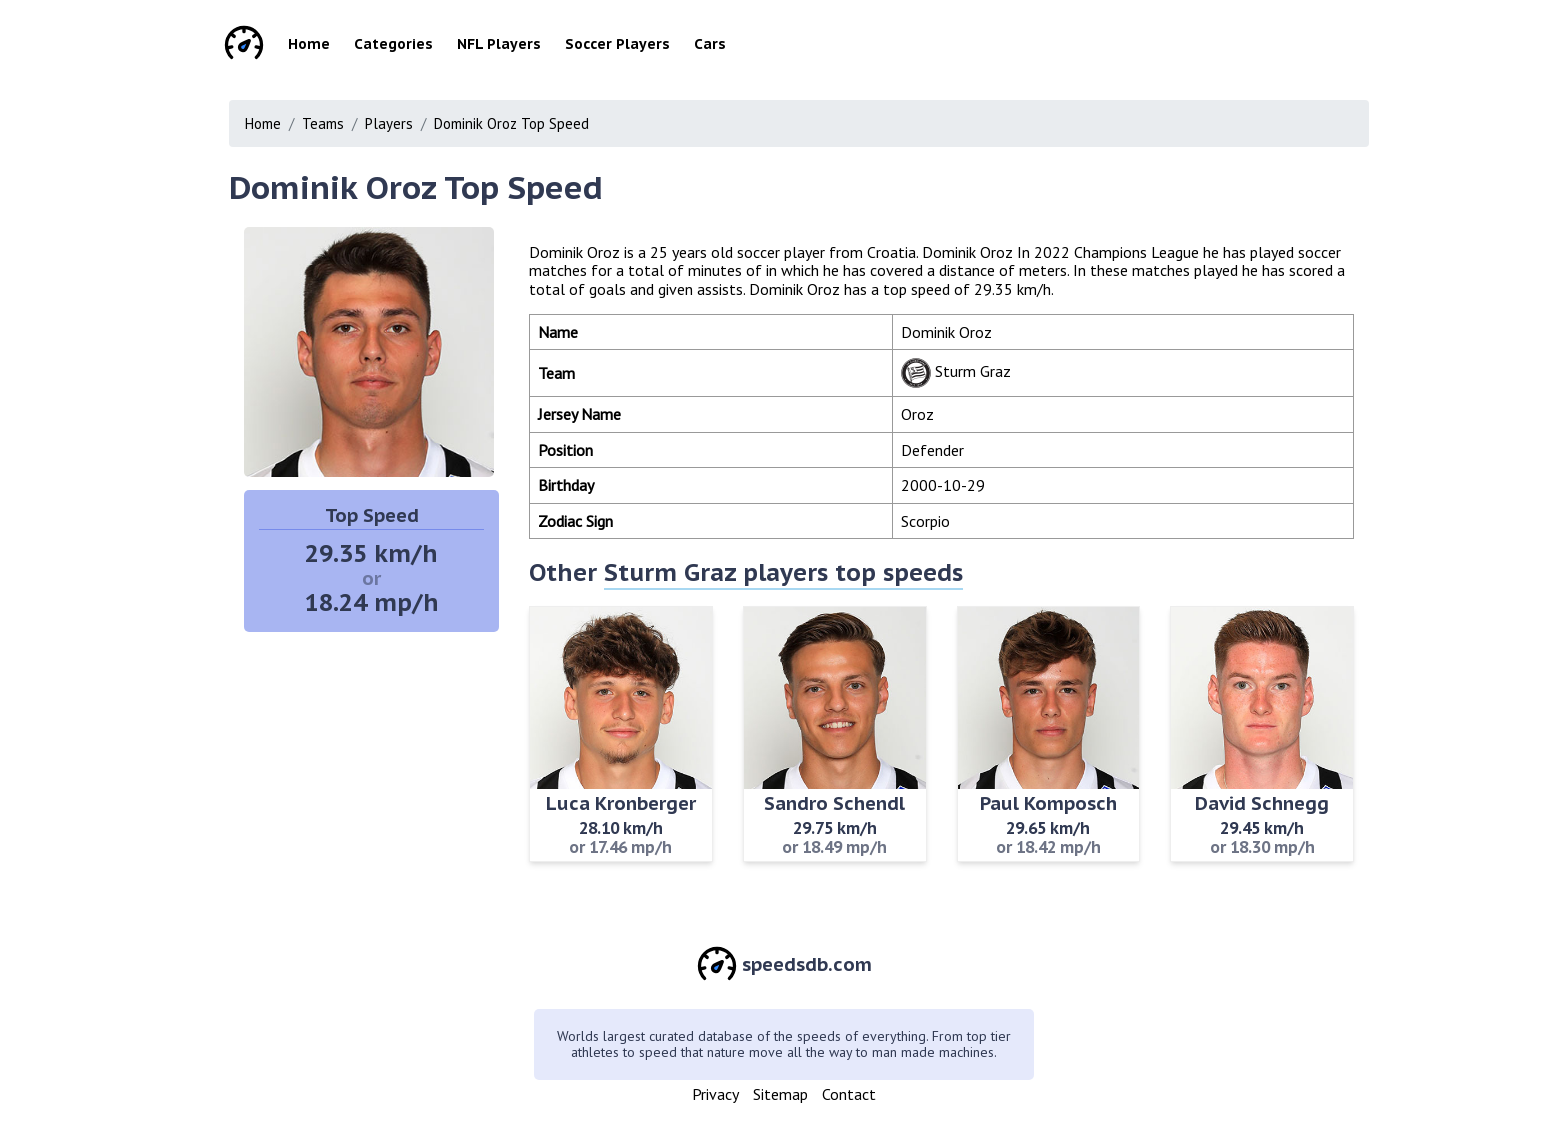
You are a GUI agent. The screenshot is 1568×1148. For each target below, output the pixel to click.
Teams (323, 123)
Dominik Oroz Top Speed (511, 123)
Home (309, 44)
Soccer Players (617, 44)
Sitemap (780, 1094)
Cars (710, 44)
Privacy (715, 1094)
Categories (393, 44)
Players (389, 123)
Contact (849, 1094)
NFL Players (499, 44)
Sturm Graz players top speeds (783, 572)
